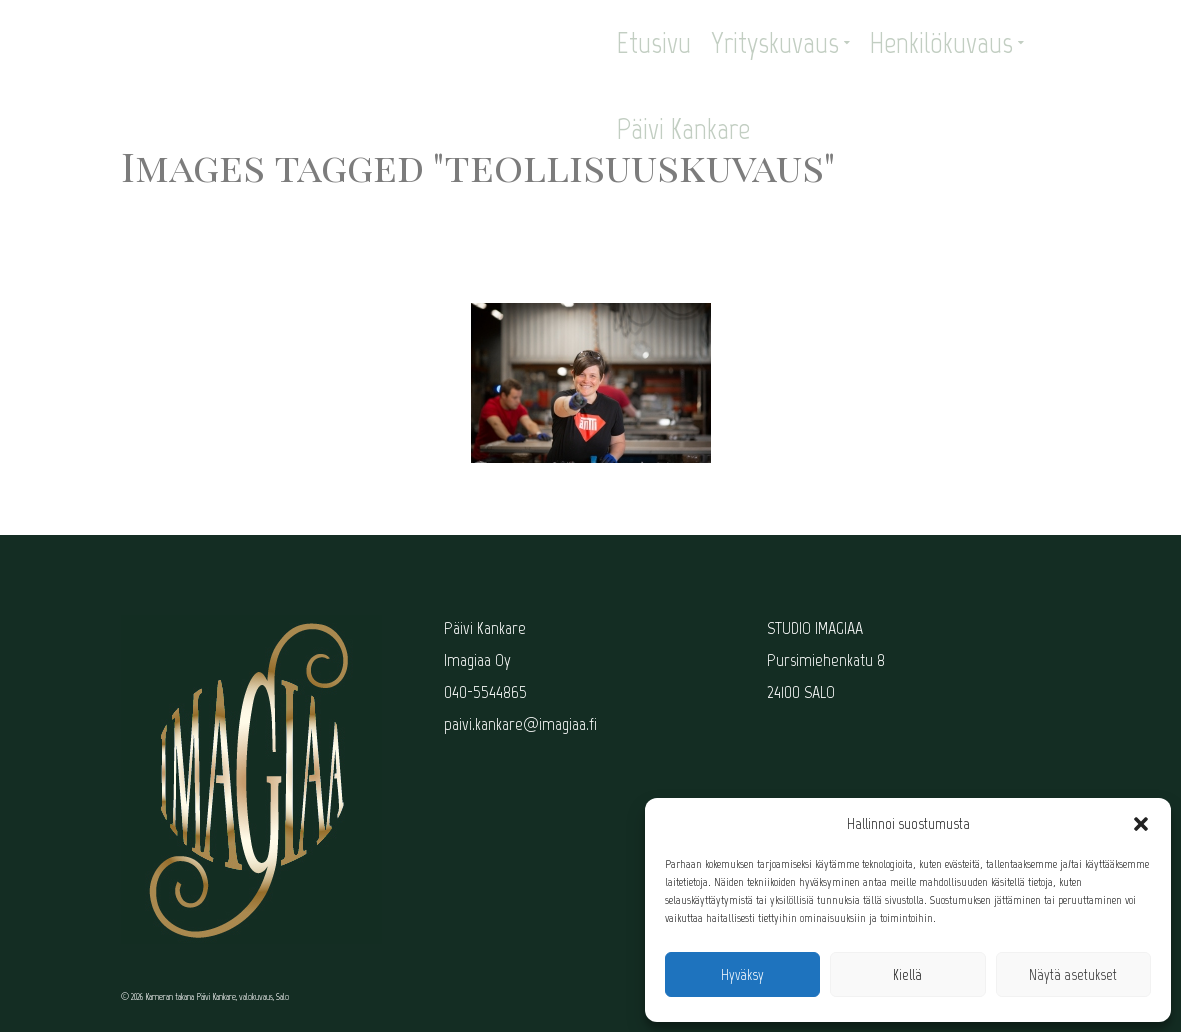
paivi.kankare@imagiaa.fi (520, 724)
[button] (1141, 824)
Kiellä (907, 975)
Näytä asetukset (1073, 975)
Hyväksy (742, 975)
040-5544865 (485, 692)
